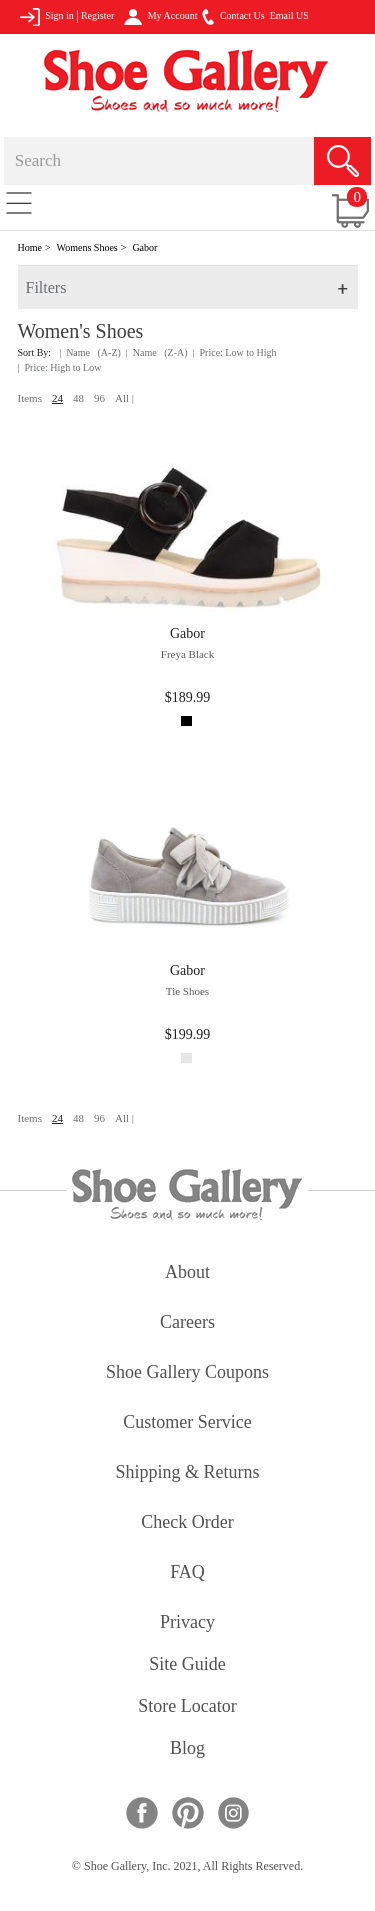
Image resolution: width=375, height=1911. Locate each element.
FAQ (187, 1573)
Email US (289, 15)
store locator (187, 1707)
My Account (160, 17)
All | (124, 398)
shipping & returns (187, 1473)
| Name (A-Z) (90, 352)
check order (187, 1523)
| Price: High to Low (60, 367)
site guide (187, 1665)
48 (78, 398)
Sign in (46, 17)
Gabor (144, 247)
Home (30, 247)
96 (99, 398)
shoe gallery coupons (187, 1373)
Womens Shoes (87, 247)
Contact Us (233, 17)
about (187, 1273)
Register (97, 15)
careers (187, 1323)
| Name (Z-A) (157, 352)
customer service (187, 1423)
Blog (187, 1749)
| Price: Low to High (235, 352)
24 (57, 398)
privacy (187, 1623)
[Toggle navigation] (19, 202)
